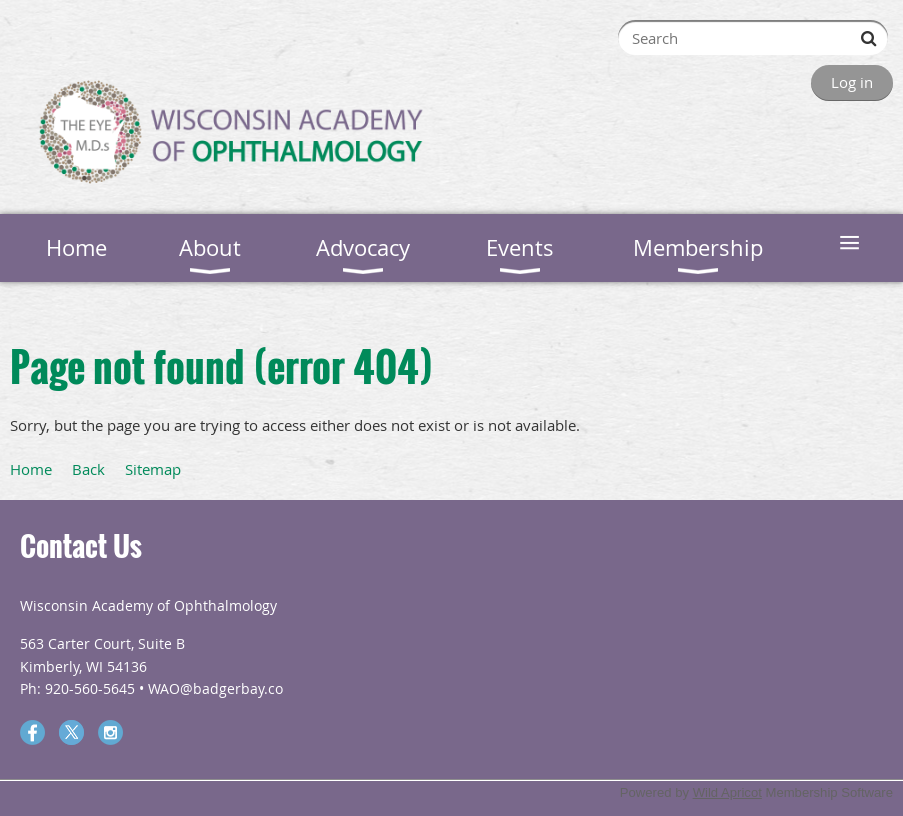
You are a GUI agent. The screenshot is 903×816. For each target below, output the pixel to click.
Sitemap (153, 469)
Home (31, 469)
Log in (852, 82)
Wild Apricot (727, 792)
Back (88, 469)
